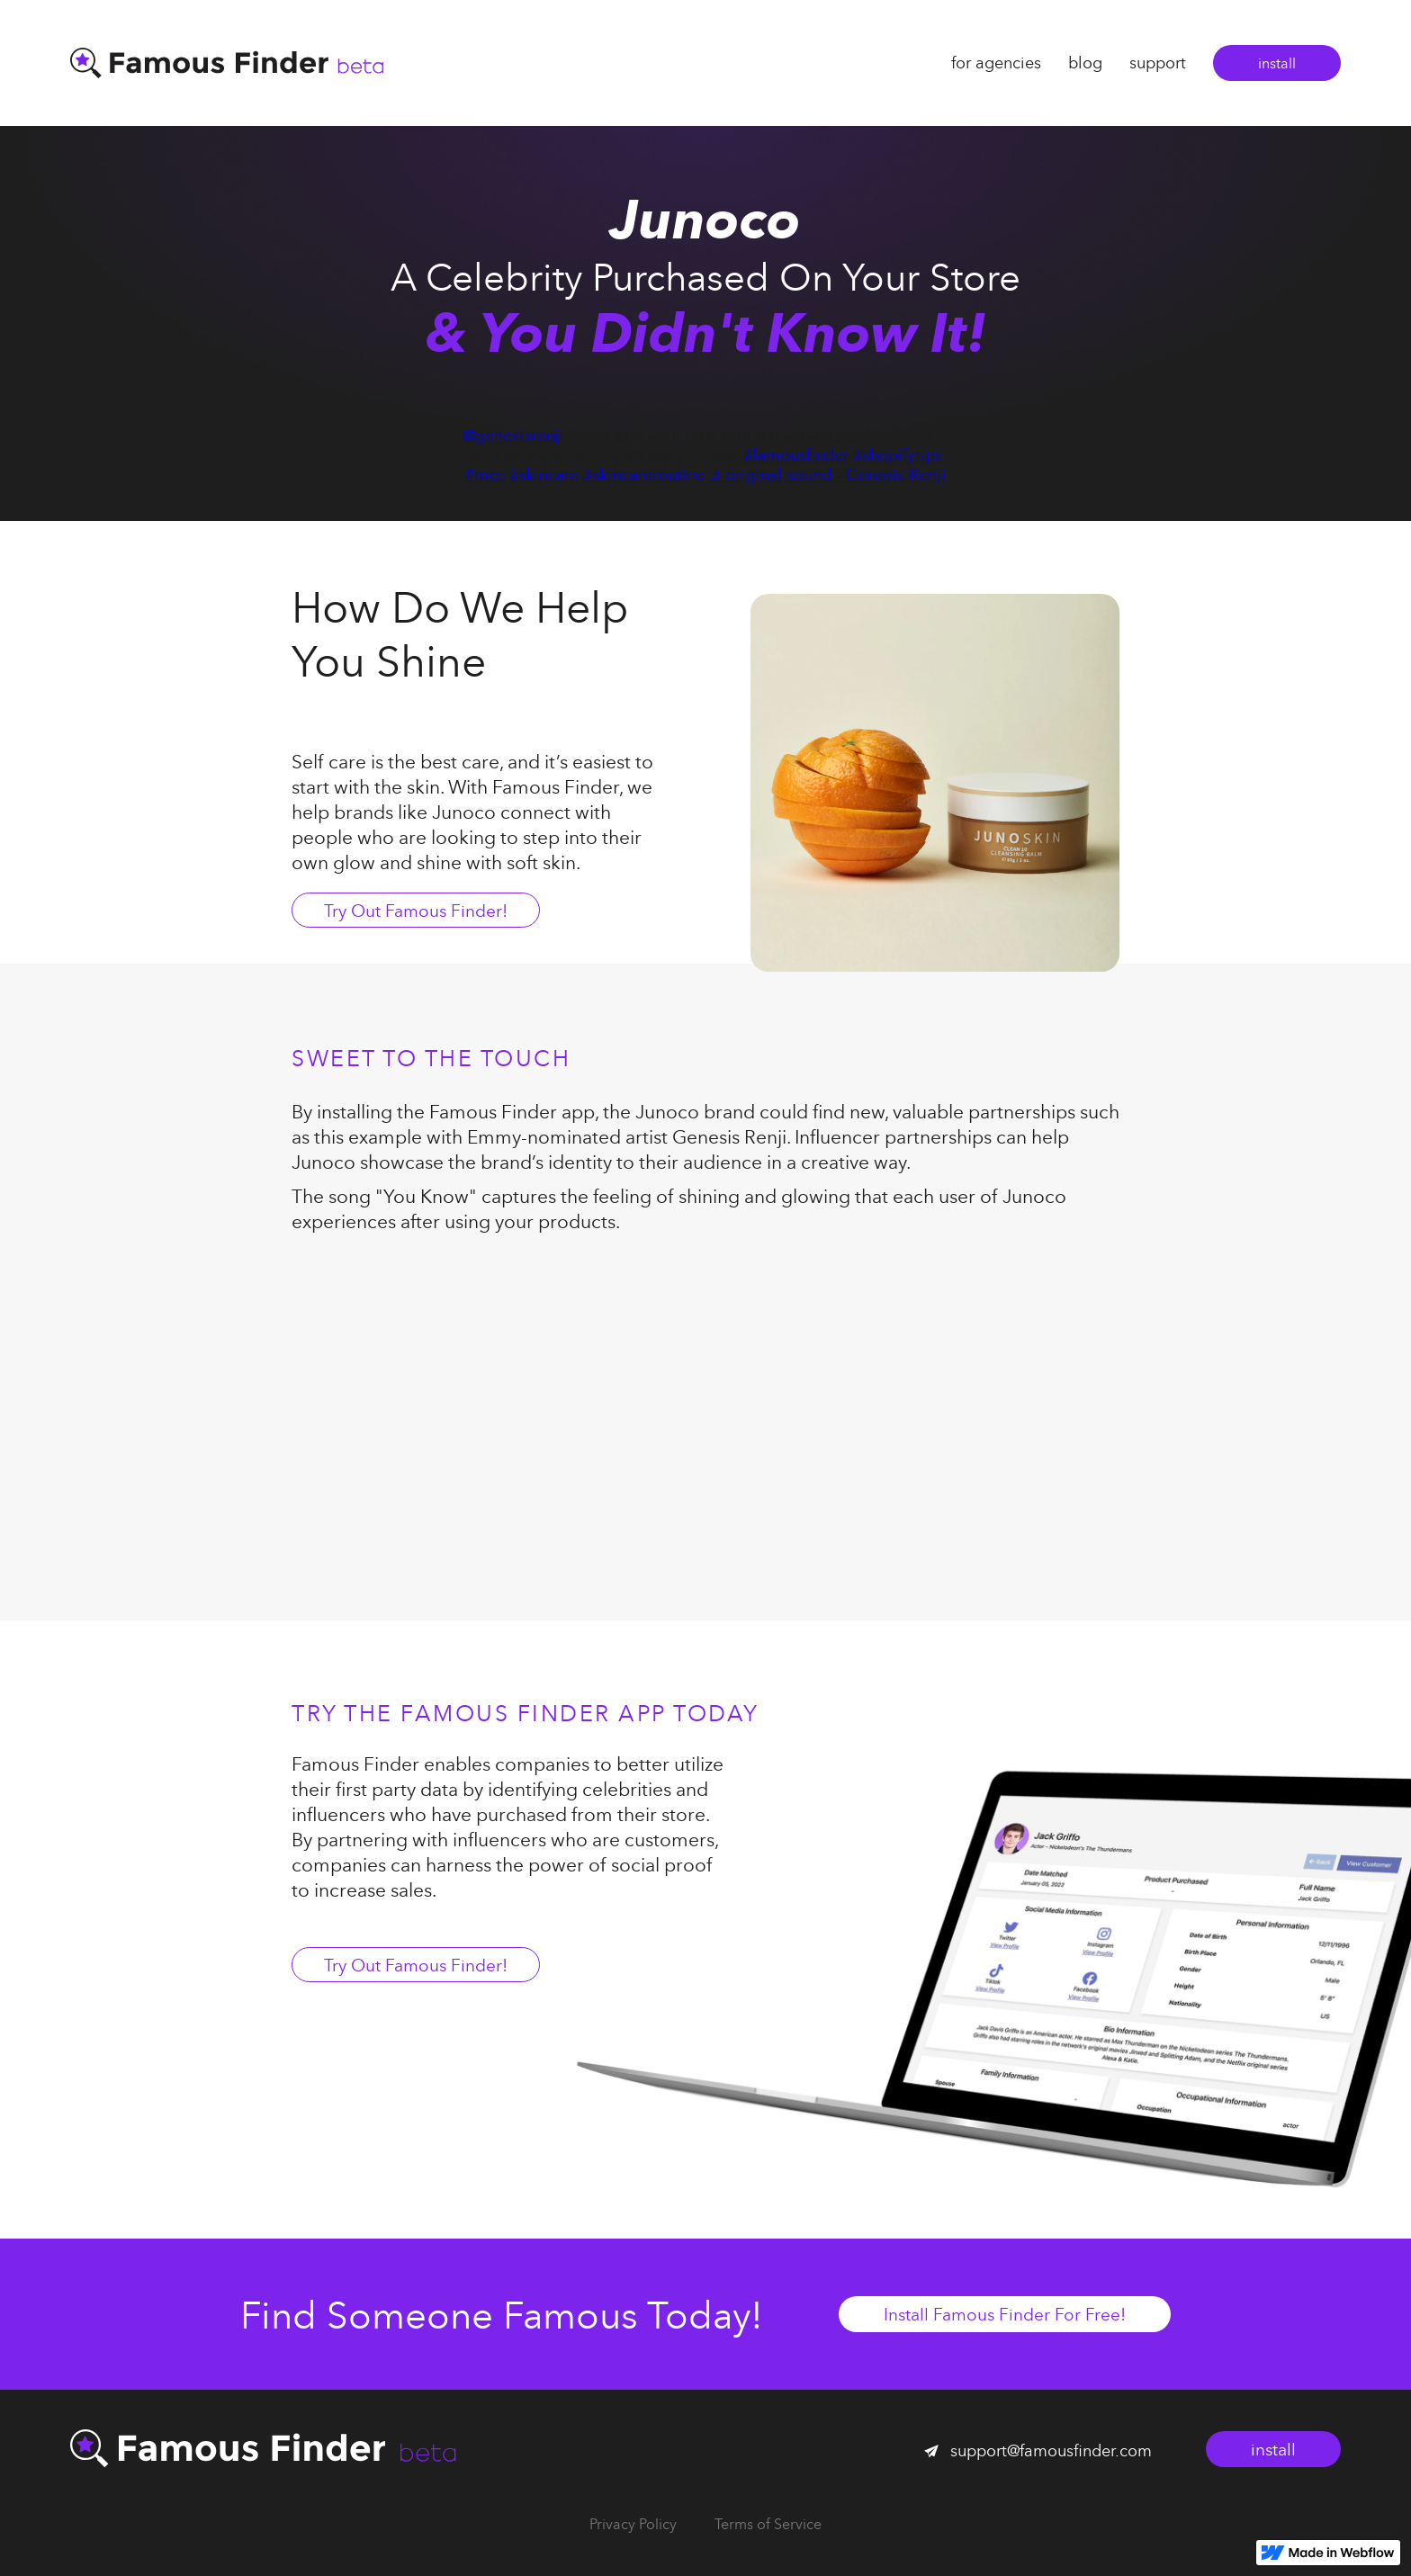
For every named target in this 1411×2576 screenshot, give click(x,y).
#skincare (544, 475)
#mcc (485, 475)
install (1277, 63)
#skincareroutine (644, 475)
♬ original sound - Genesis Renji (828, 475)
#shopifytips (897, 455)
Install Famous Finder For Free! (1005, 2314)
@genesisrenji (513, 435)
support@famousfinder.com (1051, 2450)
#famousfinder (796, 455)
